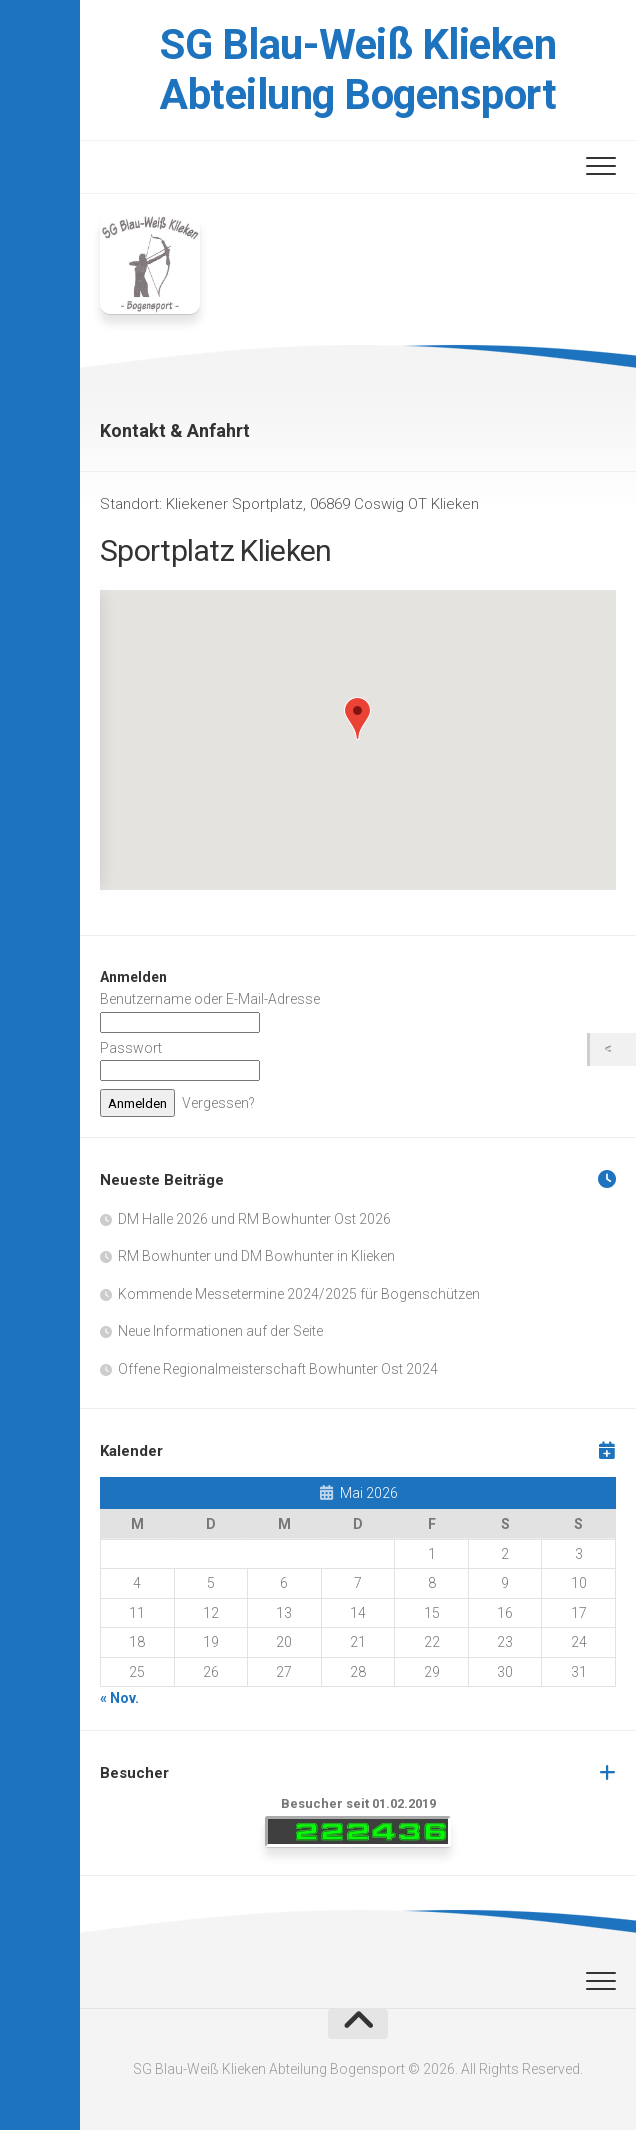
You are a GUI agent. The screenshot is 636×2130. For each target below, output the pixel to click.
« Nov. (119, 1698)
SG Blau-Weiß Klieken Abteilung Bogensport (358, 69)
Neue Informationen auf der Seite (220, 1331)
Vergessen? (218, 1103)
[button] (357, 718)
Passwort (131, 1048)
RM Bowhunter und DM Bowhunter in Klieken (256, 1256)
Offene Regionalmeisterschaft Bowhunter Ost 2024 (278, 1369)
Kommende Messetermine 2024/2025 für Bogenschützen (299, 1294)
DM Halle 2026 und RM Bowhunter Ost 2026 (254, 1219)
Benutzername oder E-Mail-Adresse (210, 999)
